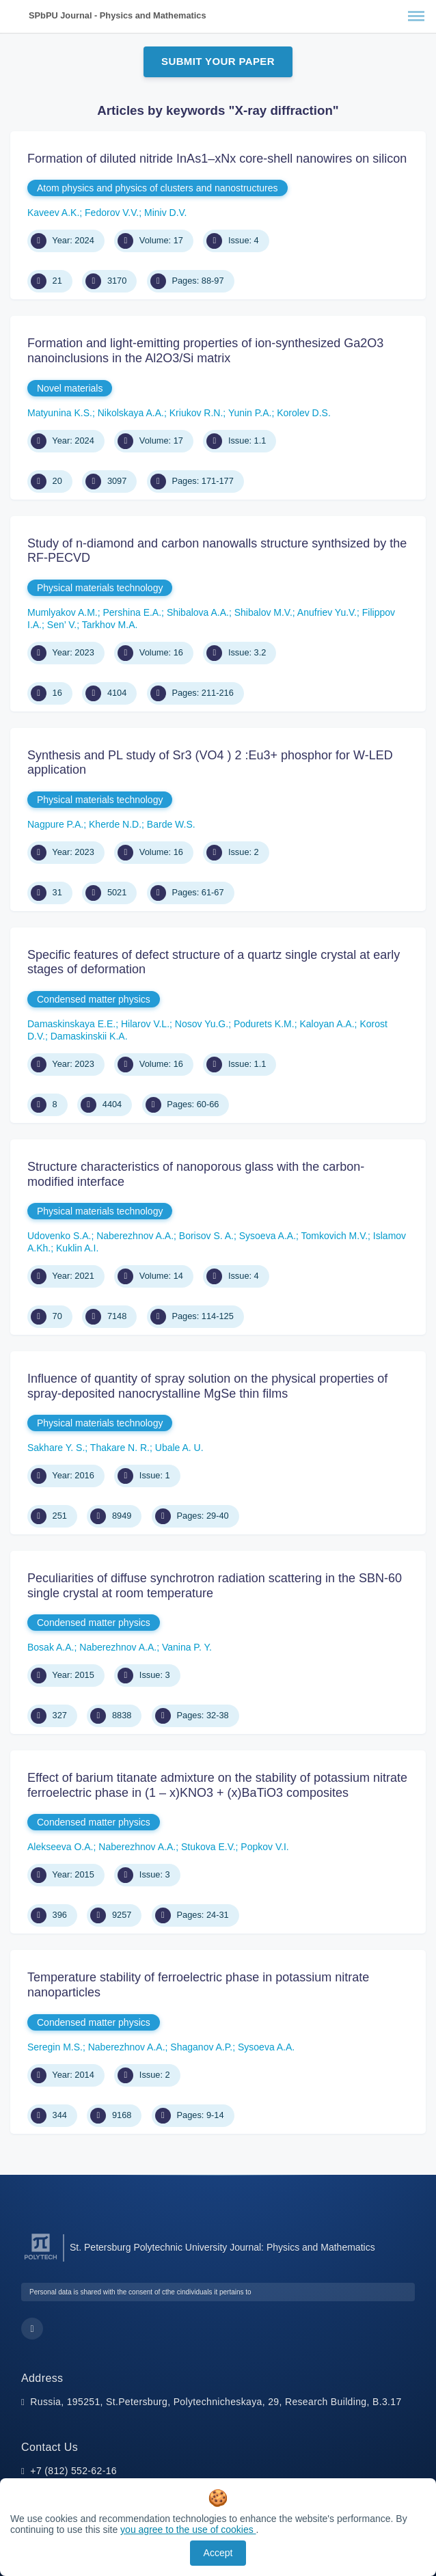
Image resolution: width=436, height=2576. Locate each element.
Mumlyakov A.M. (62, 612)
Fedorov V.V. (112, 212)
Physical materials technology (100, 587)
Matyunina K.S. (59, 412)
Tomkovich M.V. (334, 1235)
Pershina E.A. (132, 612)
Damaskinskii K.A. (89, 1036)
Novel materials (70, 388)
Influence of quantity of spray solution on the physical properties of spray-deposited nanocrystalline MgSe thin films (207, 1386)
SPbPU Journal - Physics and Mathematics (117, 15)
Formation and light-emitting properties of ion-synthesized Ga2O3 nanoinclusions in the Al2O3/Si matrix (205, 350)
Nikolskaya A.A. (131, 412)
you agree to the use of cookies (188, 2529)
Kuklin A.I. (77, 1248)
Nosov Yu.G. (201, 1023)
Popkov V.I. (264, 1846)
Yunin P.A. (250, 412)
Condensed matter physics (93, 999)
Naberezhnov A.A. (135, 1235)
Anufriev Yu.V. (327, 612)
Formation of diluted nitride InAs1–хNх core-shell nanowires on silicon (217, 158)
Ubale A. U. (179, 1447)
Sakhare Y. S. (56, 1447)
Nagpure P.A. (55, 824)
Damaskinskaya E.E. (71, 1023)
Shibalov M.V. (263, 612)
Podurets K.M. (264, 1023)
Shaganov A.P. (201, 2047)
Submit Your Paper (218, 61)
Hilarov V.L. (145, 1023)
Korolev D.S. (304, 412)
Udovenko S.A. (59, 1235)
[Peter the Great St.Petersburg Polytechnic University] (40, 2260)
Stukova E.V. (208, 1846)
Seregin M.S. (55, 2047)
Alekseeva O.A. (60, 1846)
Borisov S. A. (206, 1235)
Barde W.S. (171, 824)
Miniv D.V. (165, 212)
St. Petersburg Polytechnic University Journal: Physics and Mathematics (222, 2247)
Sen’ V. (62, 624)
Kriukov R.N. (196, 412)
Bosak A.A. (50, 1647)
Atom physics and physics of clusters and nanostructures (157, 187)
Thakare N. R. (120, 1447)
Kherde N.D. (115, 824)
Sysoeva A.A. (267, 1235)
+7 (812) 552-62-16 (73, 2470)
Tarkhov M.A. (110, 624)
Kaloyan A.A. (326, 1023)
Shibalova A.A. (198, 612)
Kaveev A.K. (53, 212)
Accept (218, 2552)
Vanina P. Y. (187, 1647)
